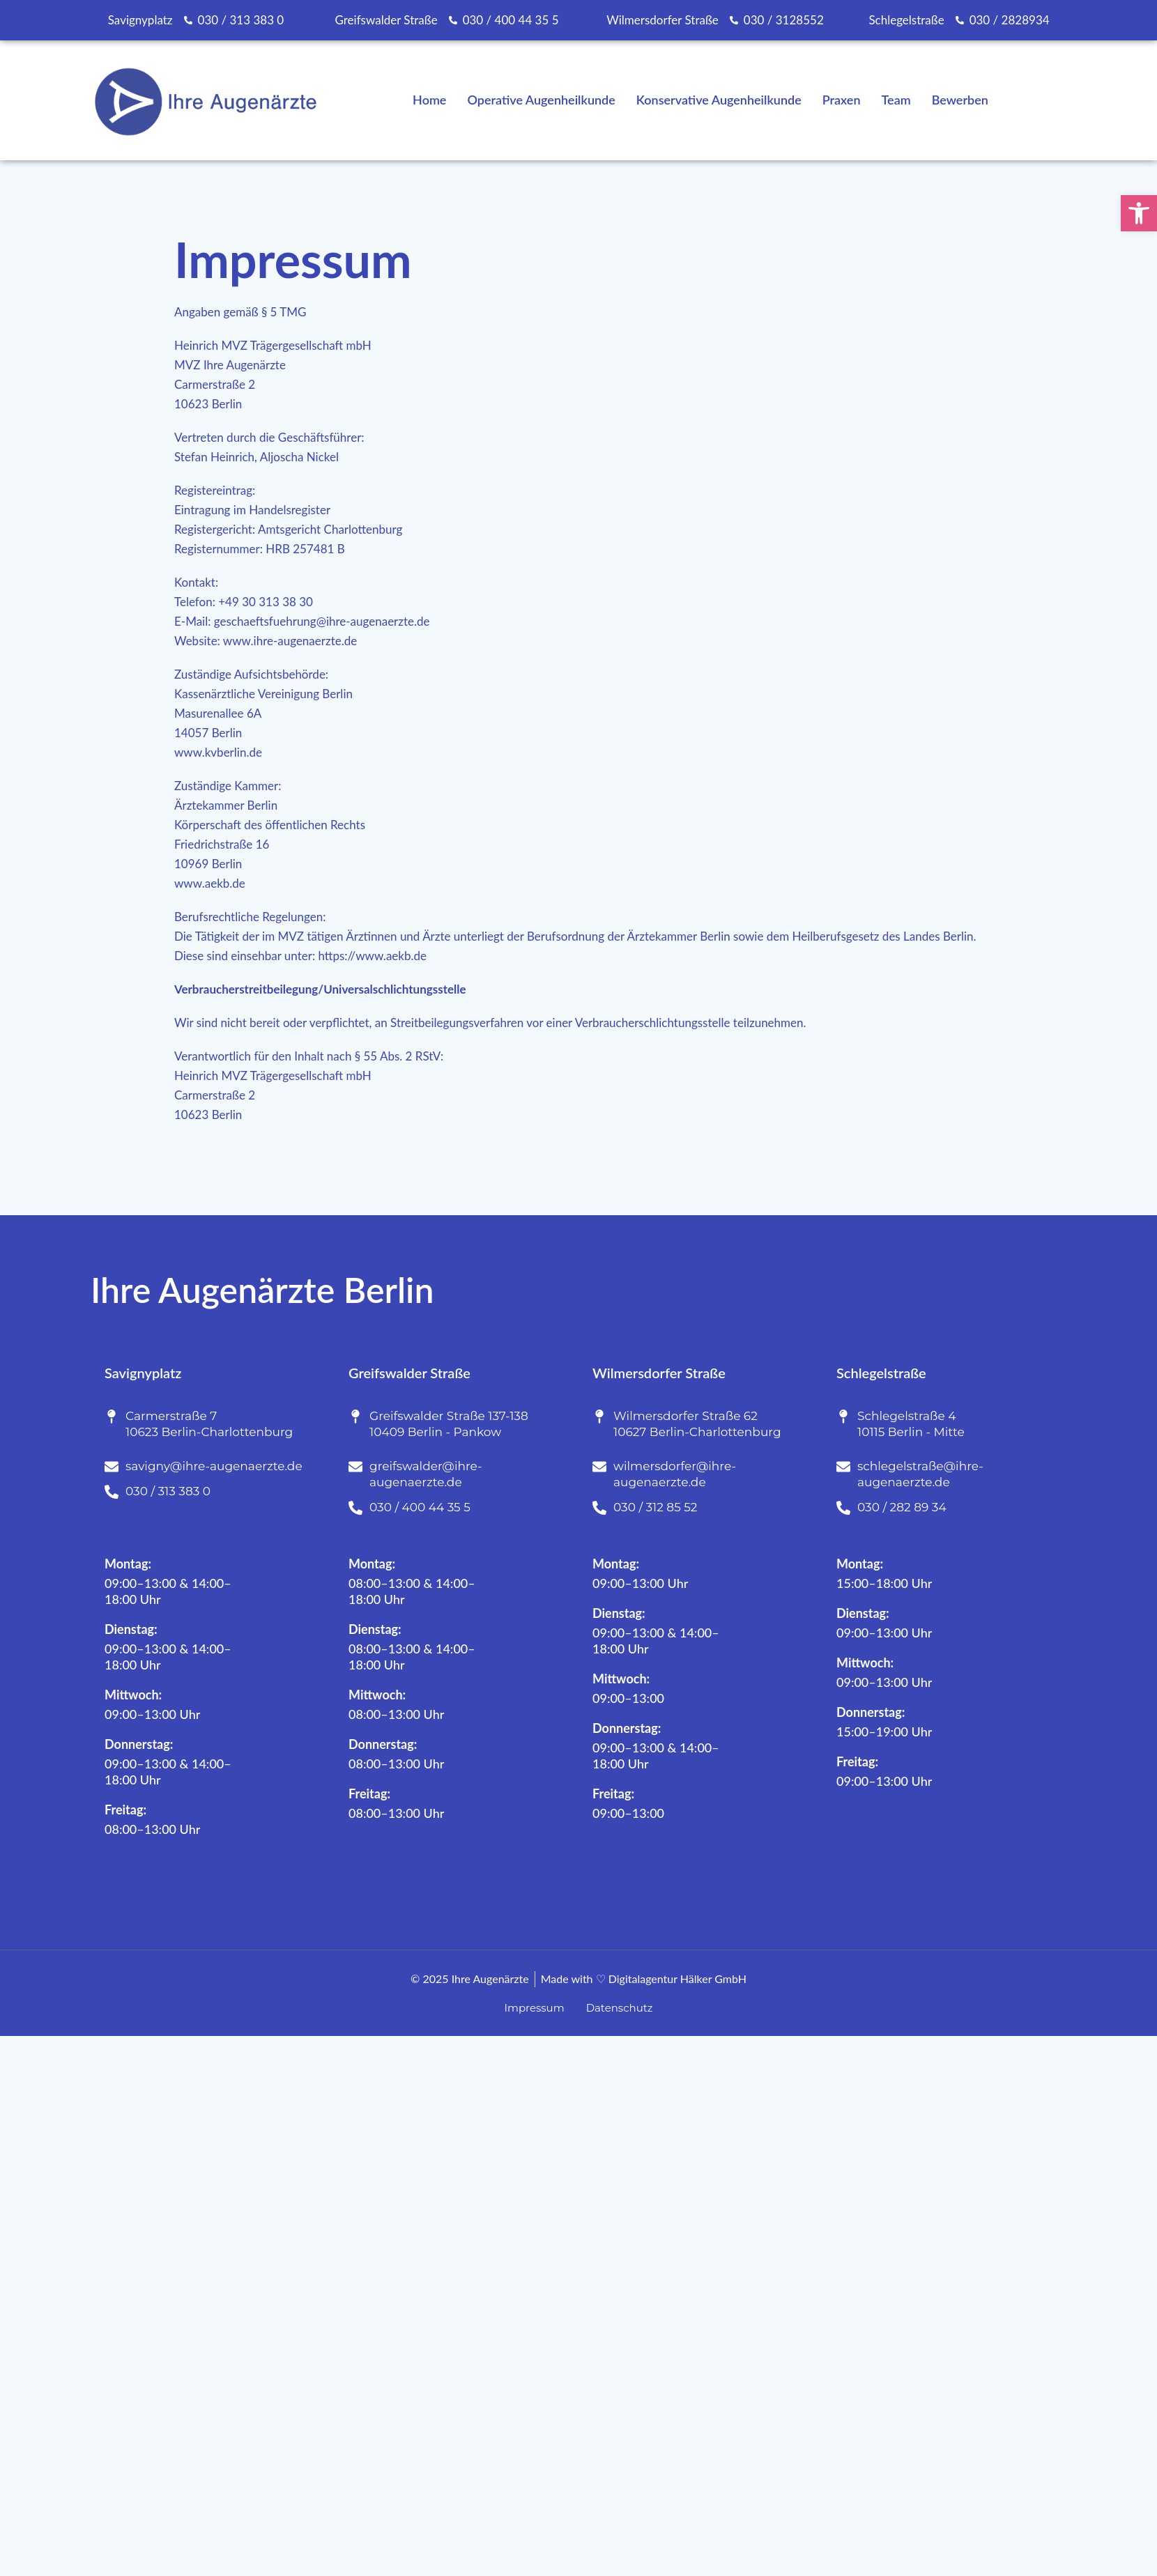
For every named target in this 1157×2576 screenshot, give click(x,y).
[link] (1139, 213)
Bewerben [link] (960, 99)
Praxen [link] (841, 99)
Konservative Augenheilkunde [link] (719, 99)
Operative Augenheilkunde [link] (541, 99)
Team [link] (896, 99)
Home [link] (429, 99)
